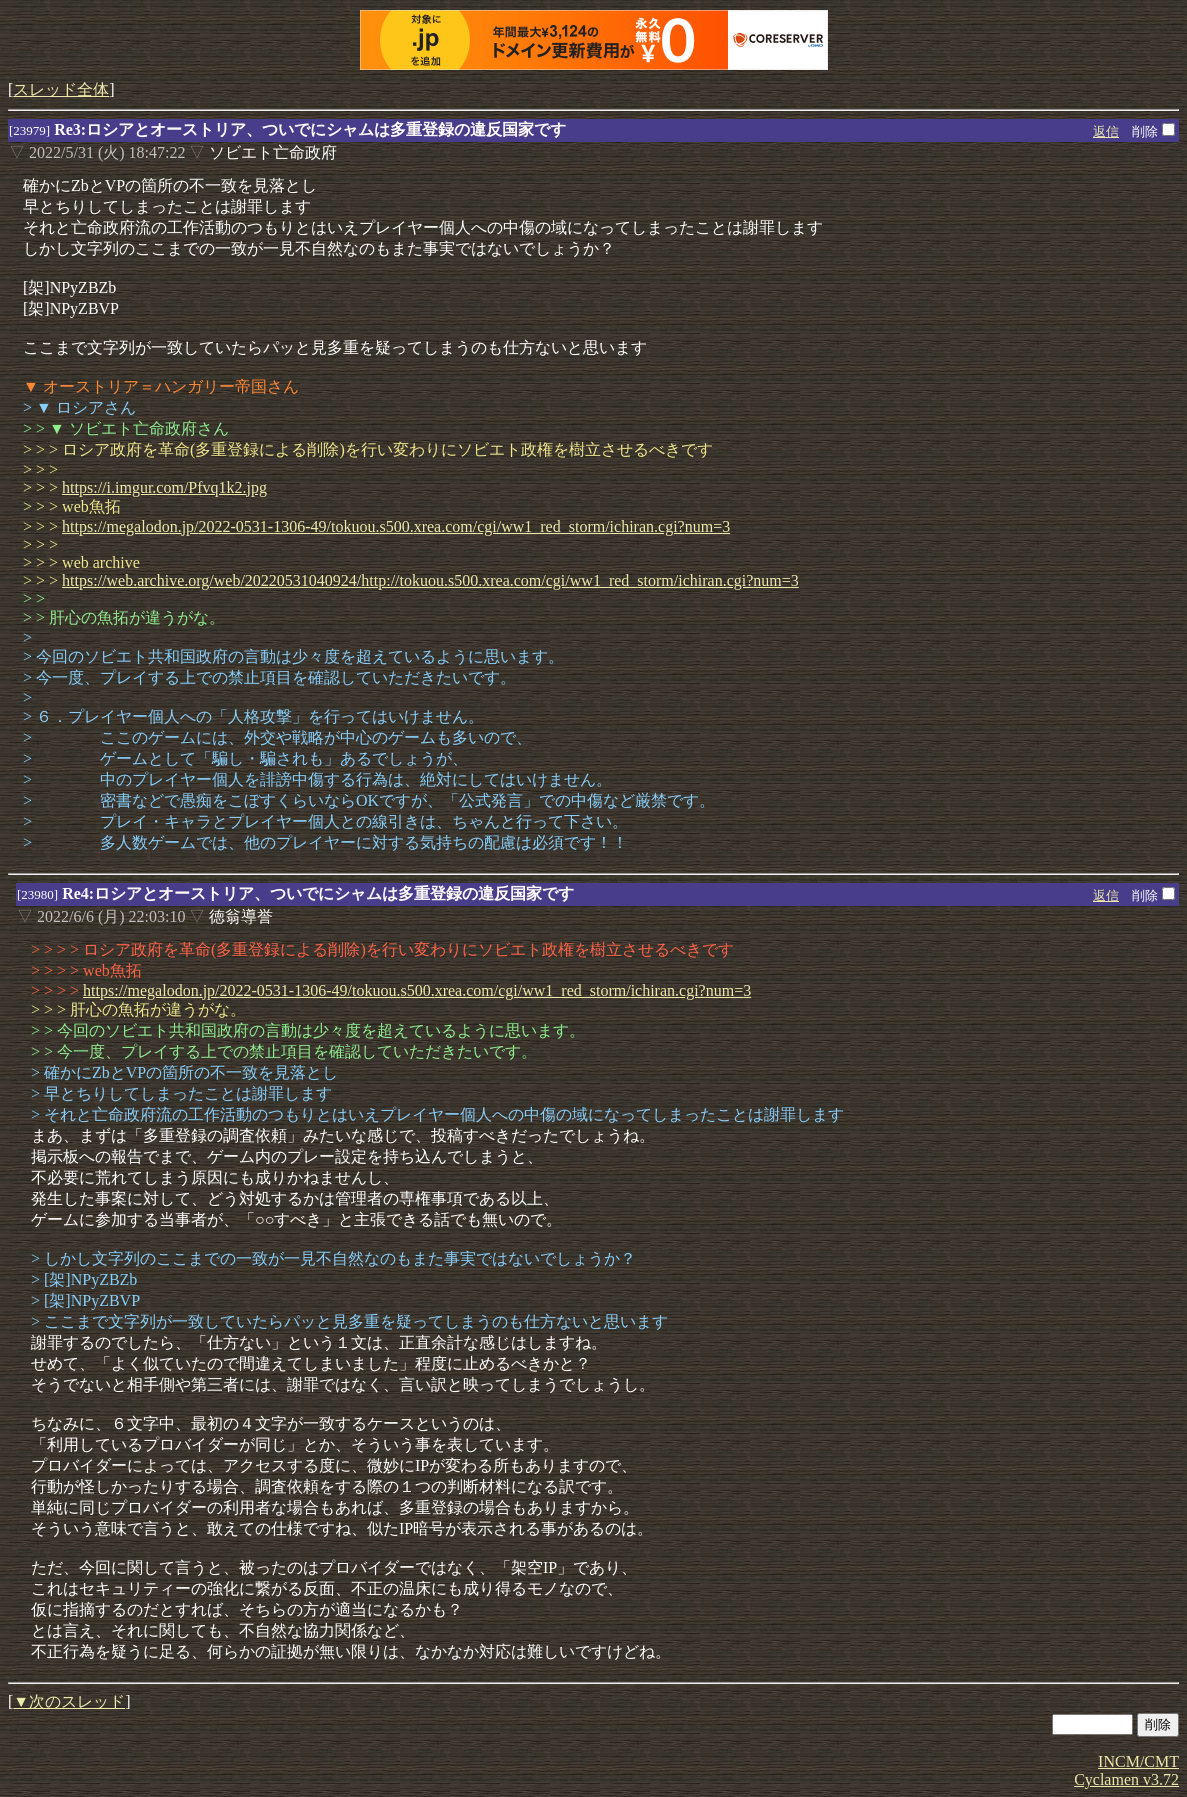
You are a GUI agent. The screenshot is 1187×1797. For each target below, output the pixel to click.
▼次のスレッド (69, 1701)
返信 (1106, 131)
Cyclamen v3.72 (1126, 1779)
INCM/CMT (1138, 1761)
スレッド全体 (61, 89)
